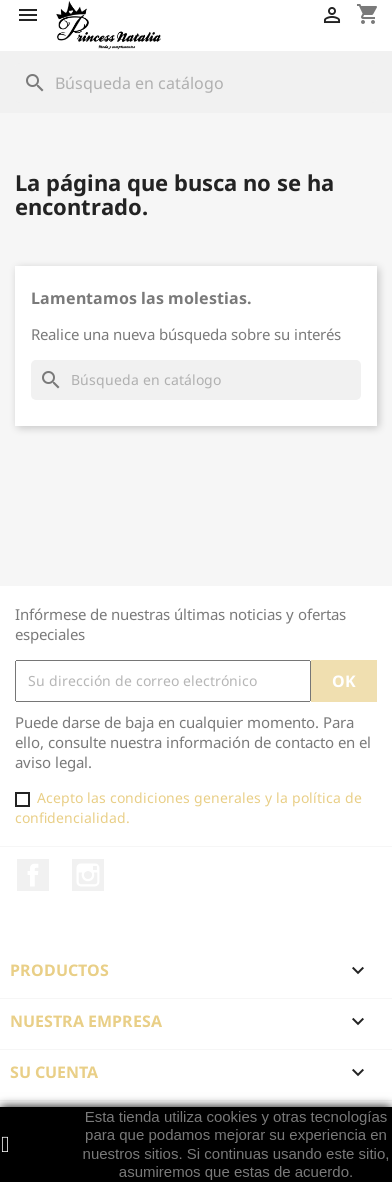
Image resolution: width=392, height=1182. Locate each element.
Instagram (88, 875)
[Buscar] (196, 83)
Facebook (33, 875)
